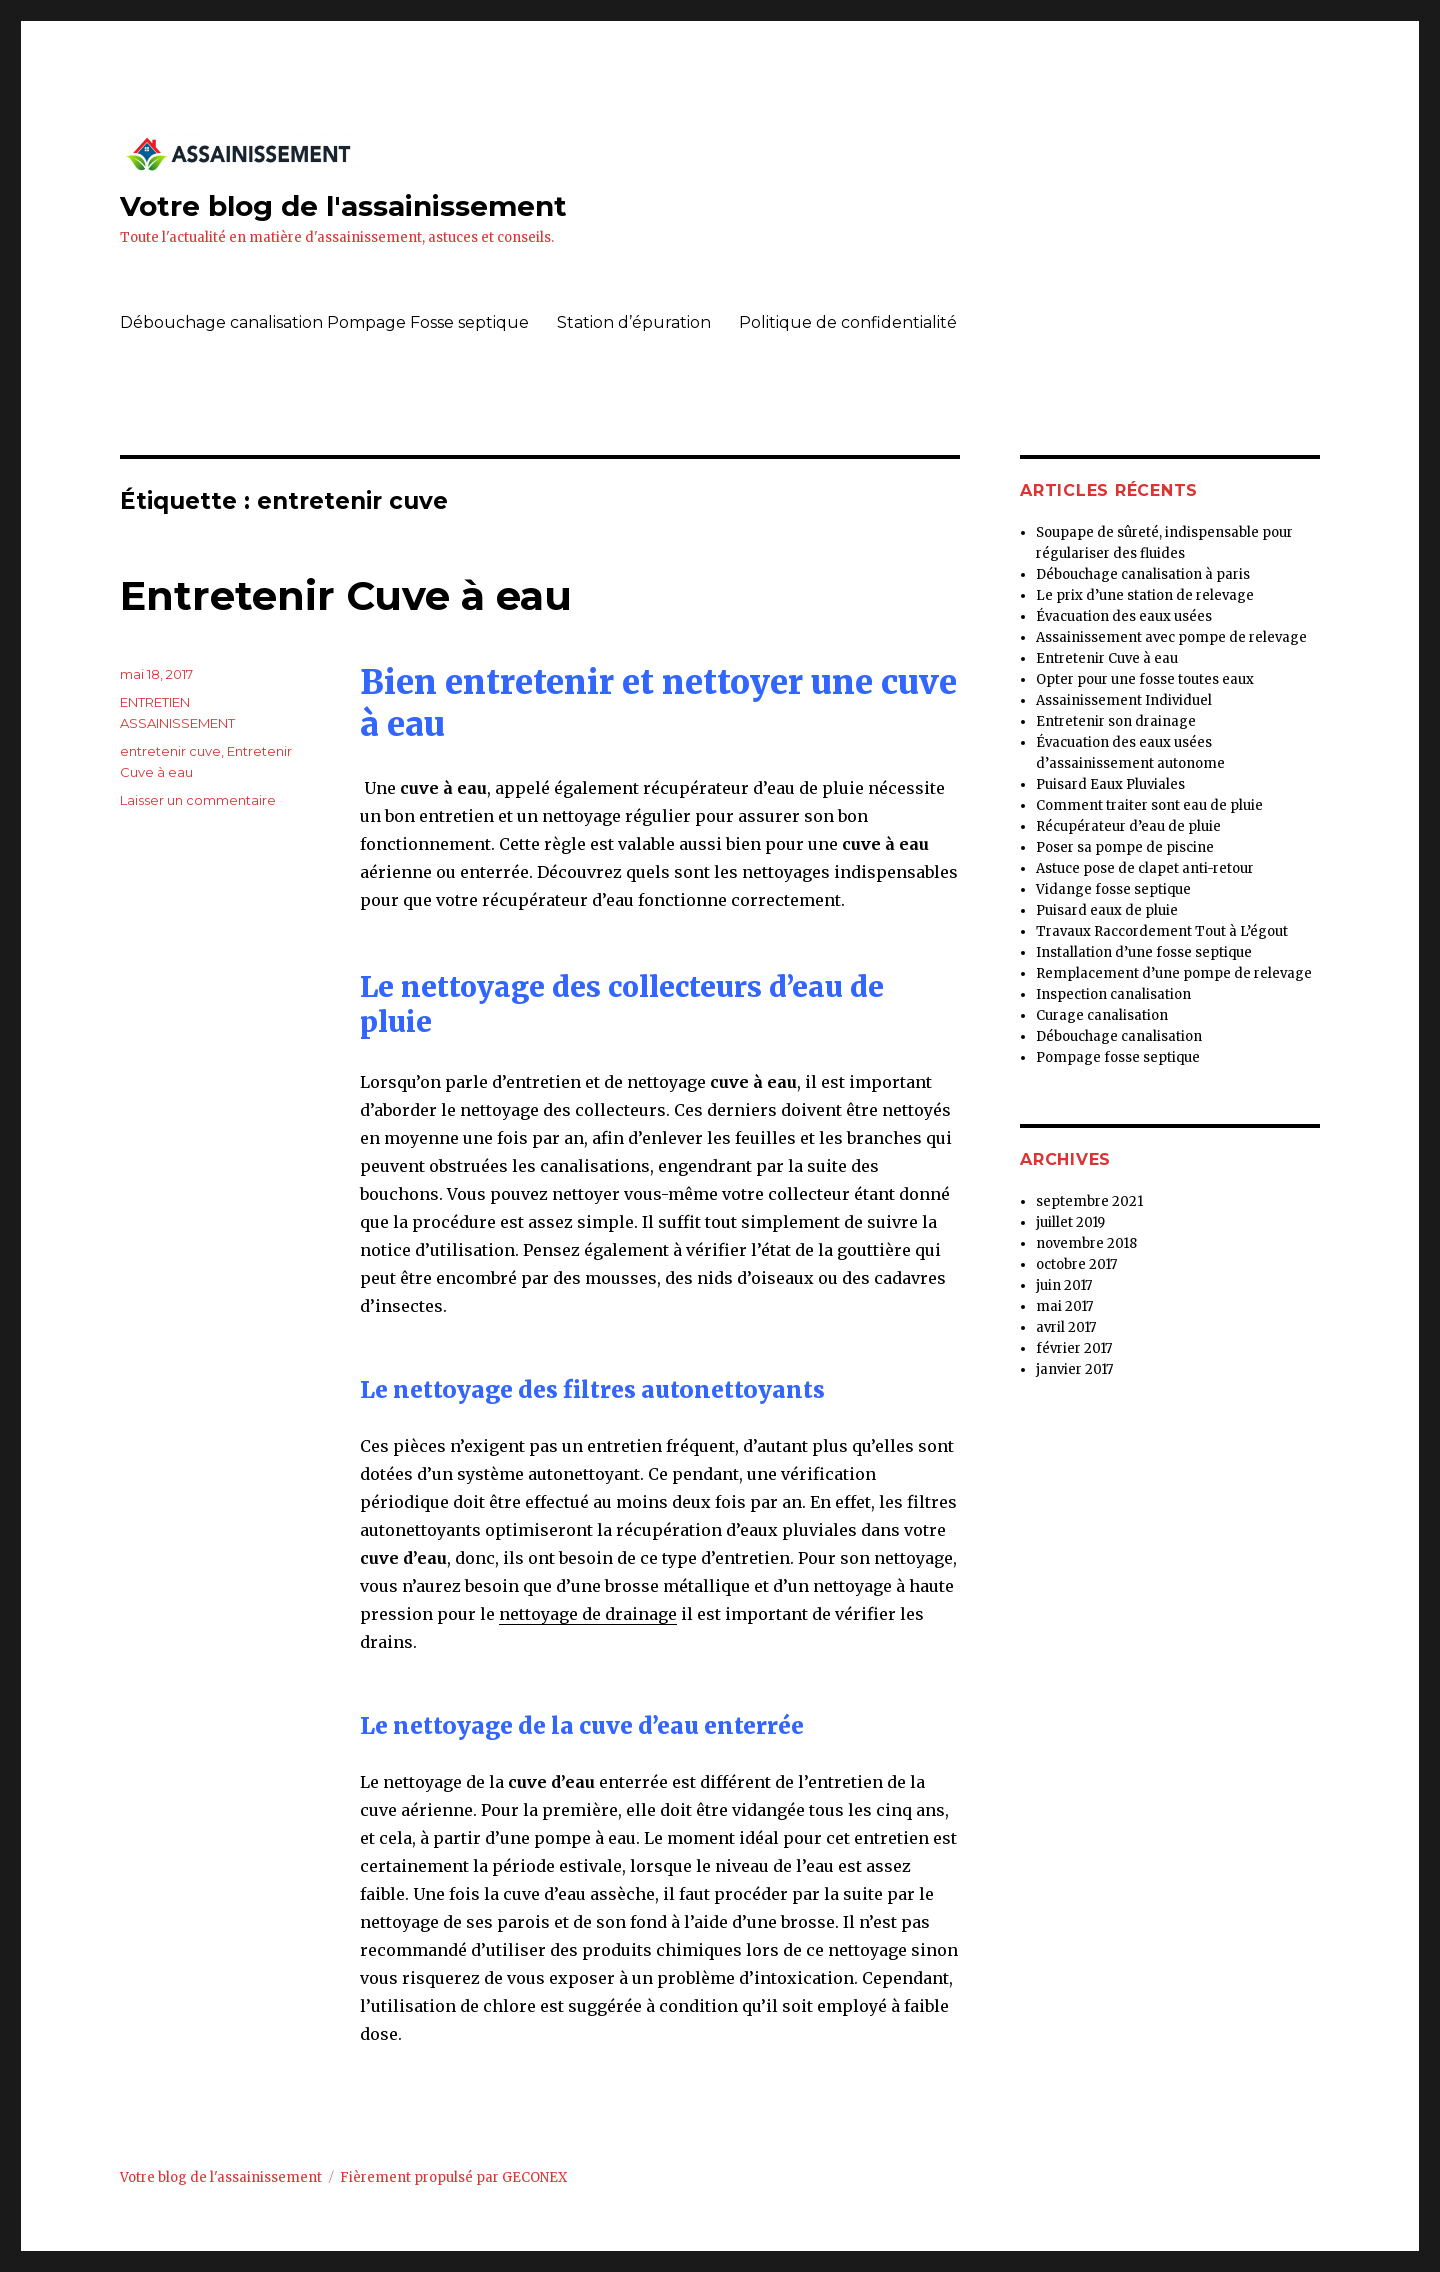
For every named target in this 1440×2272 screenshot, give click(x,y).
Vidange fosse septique (1113, 889)
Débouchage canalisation (1119, 1036)
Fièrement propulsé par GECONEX (453, 2177)
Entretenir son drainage (1116, 721)
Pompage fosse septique (1118, 1057)
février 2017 (1074, 1348)
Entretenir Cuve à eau (346, 595)
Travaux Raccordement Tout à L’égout (1162, 931)
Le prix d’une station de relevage (1145, 595)
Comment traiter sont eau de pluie (1149, 805)
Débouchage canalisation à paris (1143, 574)
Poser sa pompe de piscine (1125, 847)
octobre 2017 (1076, 1264)
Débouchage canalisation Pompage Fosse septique (324, 322)
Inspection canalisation (1113, 994)
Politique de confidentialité (848, 322)
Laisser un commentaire (198, 800)
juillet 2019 (1070, 1222)
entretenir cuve (170, 751)
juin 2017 (1064, 1285)
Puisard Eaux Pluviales (1110, 784)
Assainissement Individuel (1124, 700)
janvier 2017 (1074, 1369)
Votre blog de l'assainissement (343, 206)
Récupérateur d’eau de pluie (1128, 826)
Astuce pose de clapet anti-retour (1145, 868)
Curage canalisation (1102, 1015)
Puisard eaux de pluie (1107, 910)
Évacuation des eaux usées (1124, 616)
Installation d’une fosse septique (1144, 952)
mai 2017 (1064, 1306)
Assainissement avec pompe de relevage (1171, 637)
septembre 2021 (1089, 1201)
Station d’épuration (634, 322)
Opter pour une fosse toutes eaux (1145, 679)
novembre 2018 (1086, 1243)
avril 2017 (1066, 1327)
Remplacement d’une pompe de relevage (1174, 973)
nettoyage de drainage (588, 1614)
